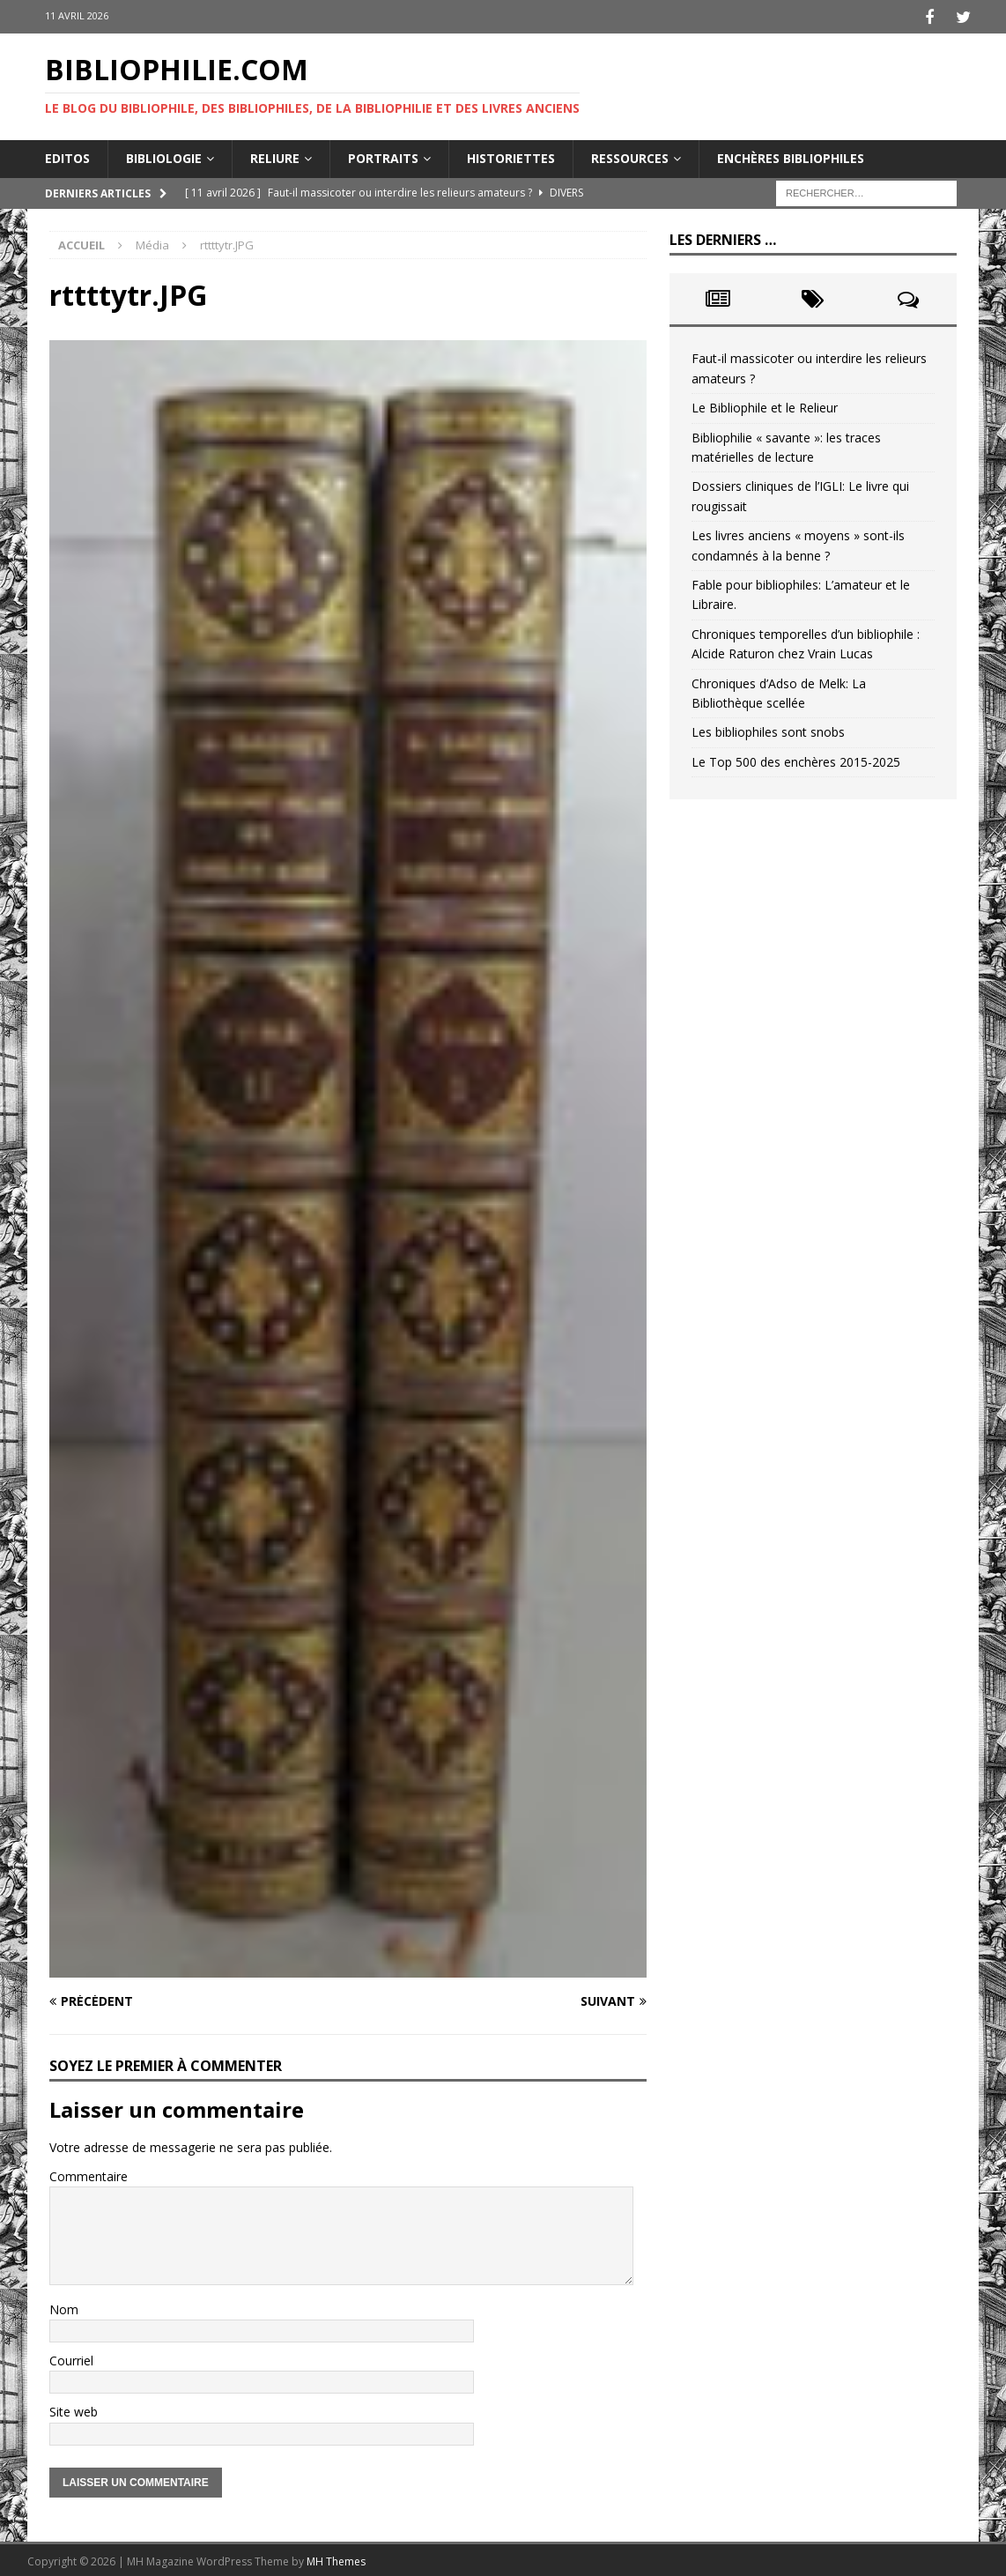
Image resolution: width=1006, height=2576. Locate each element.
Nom (63, 2306)
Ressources (630, 155)
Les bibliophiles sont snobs (768, 729)
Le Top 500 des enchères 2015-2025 (796, 759)
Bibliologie (164, 155)
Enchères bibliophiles (790, 155)
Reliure (275, 155)
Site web (73, 2410)
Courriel (71, 2358)
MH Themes (336, 2558)
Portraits (383, 155)
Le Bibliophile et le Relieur (765, 405)
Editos (67, 155)
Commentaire (88, 2173)
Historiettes (511, 155)
